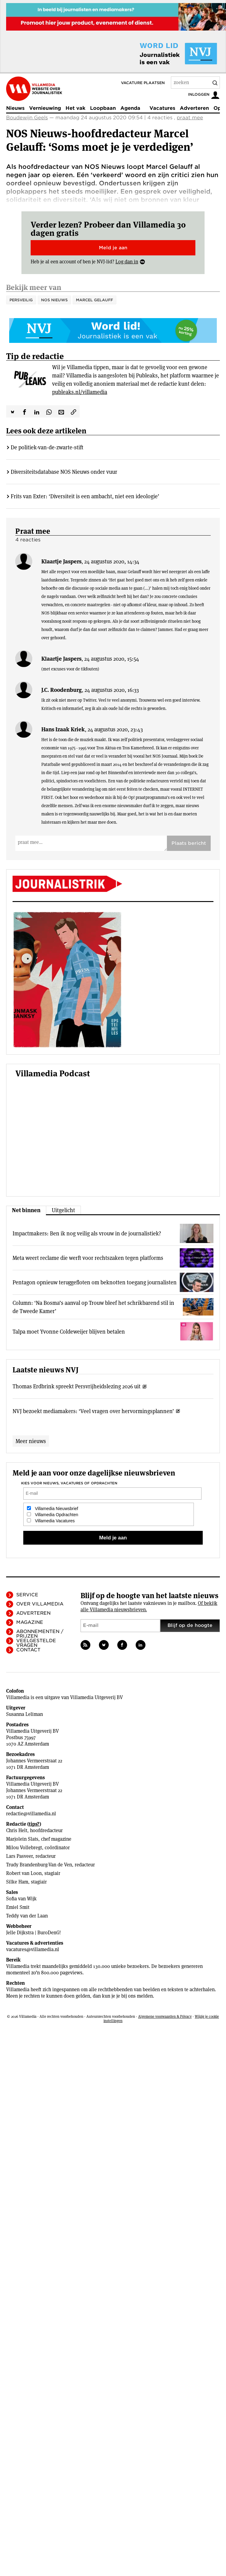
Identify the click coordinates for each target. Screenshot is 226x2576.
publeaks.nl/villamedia (79, 391)
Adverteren (194, 108)
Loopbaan (103, 108)
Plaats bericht (188, 843)
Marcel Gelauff (94, 300)
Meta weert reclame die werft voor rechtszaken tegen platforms (88, 1257)
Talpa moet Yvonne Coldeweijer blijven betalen (69, 1331)
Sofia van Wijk (21, 1898)
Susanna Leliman (24, 1714)
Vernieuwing (45, 108)
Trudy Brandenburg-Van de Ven (39, 1864)
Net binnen (26, 1210)
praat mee (190, 118)
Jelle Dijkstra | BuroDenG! (33, 1932)
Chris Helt (16, 1830)
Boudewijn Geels (27, 118)
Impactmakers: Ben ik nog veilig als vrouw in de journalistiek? (87, 1233)
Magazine (29, 1622)
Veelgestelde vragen (36, 1643)
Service (27, 1595)
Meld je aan (113, 248)
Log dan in (126, 261)
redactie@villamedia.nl (31, 1813)
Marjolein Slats (22, 1839)
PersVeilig (21, 300)
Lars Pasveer (19, 1856)
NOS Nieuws (54, 300)
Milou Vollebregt (24, 1847)
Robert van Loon (24, 1873)
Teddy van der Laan (27, 1916)
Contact (28, 1650)
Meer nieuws (31, 1441)
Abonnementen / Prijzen (39, 1634)
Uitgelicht (63, 1210)
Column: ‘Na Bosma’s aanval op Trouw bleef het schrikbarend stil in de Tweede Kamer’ (93, 1307)
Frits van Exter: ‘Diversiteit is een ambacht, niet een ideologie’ (85, 496)
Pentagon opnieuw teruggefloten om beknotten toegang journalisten (95, 1282)
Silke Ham (17, 1882)
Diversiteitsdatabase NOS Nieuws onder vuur (64, 471)
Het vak (75, 108)
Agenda (130, 108)
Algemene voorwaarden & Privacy (165, 2016)
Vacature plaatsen (143, 82)
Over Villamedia (39, 1604)
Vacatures (162, 108)
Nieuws (15, 108)
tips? (34, 1824)
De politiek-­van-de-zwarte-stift (47, 447)
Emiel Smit (17, 1907)
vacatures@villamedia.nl (32, 1949)
